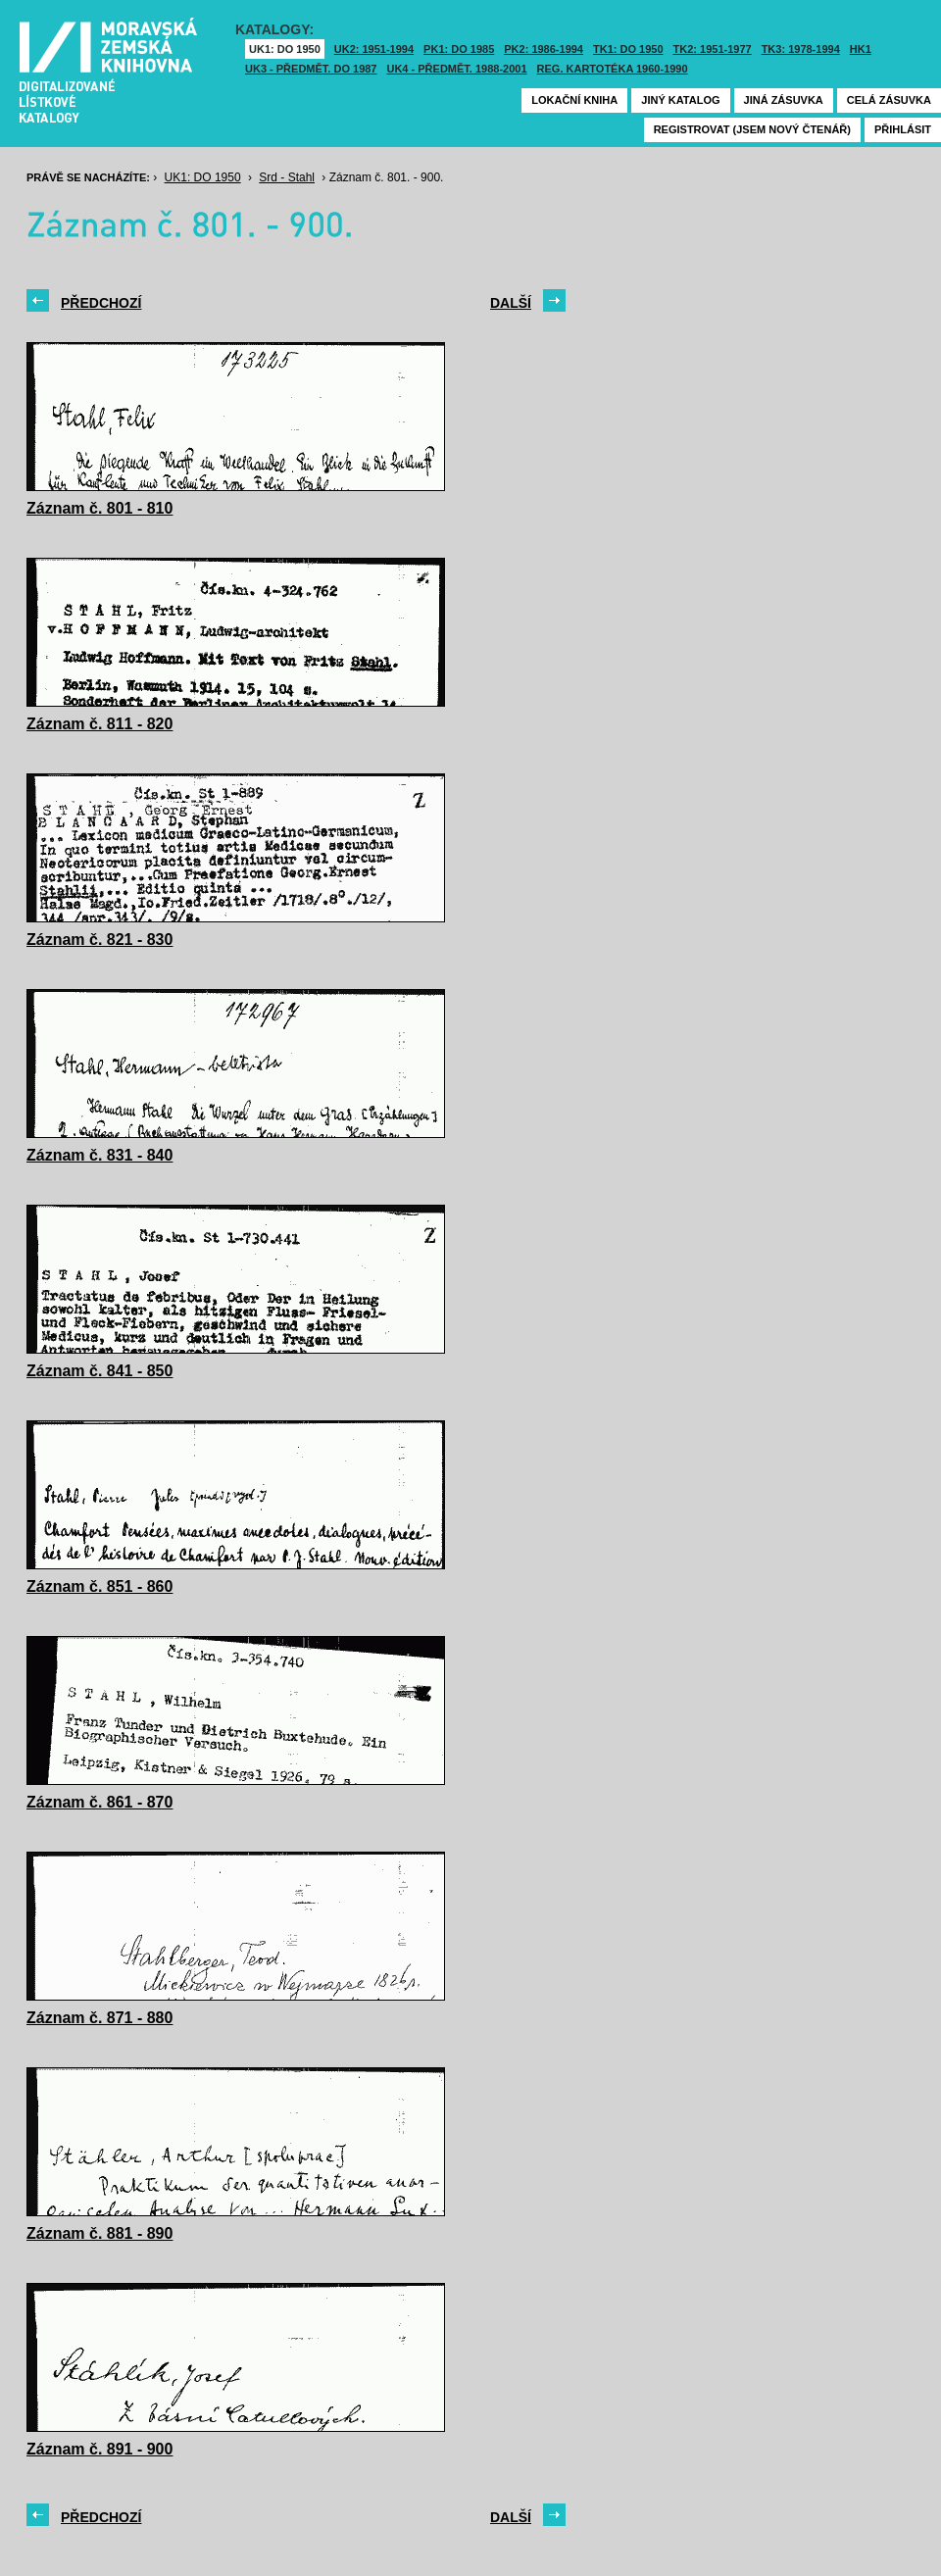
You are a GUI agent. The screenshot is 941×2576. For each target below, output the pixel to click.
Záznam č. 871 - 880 (99, 2017)
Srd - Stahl (287, 177)
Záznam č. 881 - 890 (99, 2233)
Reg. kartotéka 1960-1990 (612, 68)
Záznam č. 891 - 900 (99, 2449)
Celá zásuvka (889, 100)
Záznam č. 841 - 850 (99, 1370)
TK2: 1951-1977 (712, 49)
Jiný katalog (680, 100)
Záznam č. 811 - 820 (99, 724)
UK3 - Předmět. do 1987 (310, 68)
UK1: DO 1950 (285, 49)
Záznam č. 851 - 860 (99, 1586)
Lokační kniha (574, 100)
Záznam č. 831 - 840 (99, 1155)
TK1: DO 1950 (628, 49)
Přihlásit (902, 129)
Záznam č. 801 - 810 (99, 508)
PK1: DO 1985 (458, 49)
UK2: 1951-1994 (374, 49)
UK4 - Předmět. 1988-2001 (456, 68)
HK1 (860, 49)
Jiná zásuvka (783, 100)
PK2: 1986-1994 (543, 49)
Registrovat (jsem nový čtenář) (752, 129)
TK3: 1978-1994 (801, 49)
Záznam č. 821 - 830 (99, 939)
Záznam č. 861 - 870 (99, 1802)
